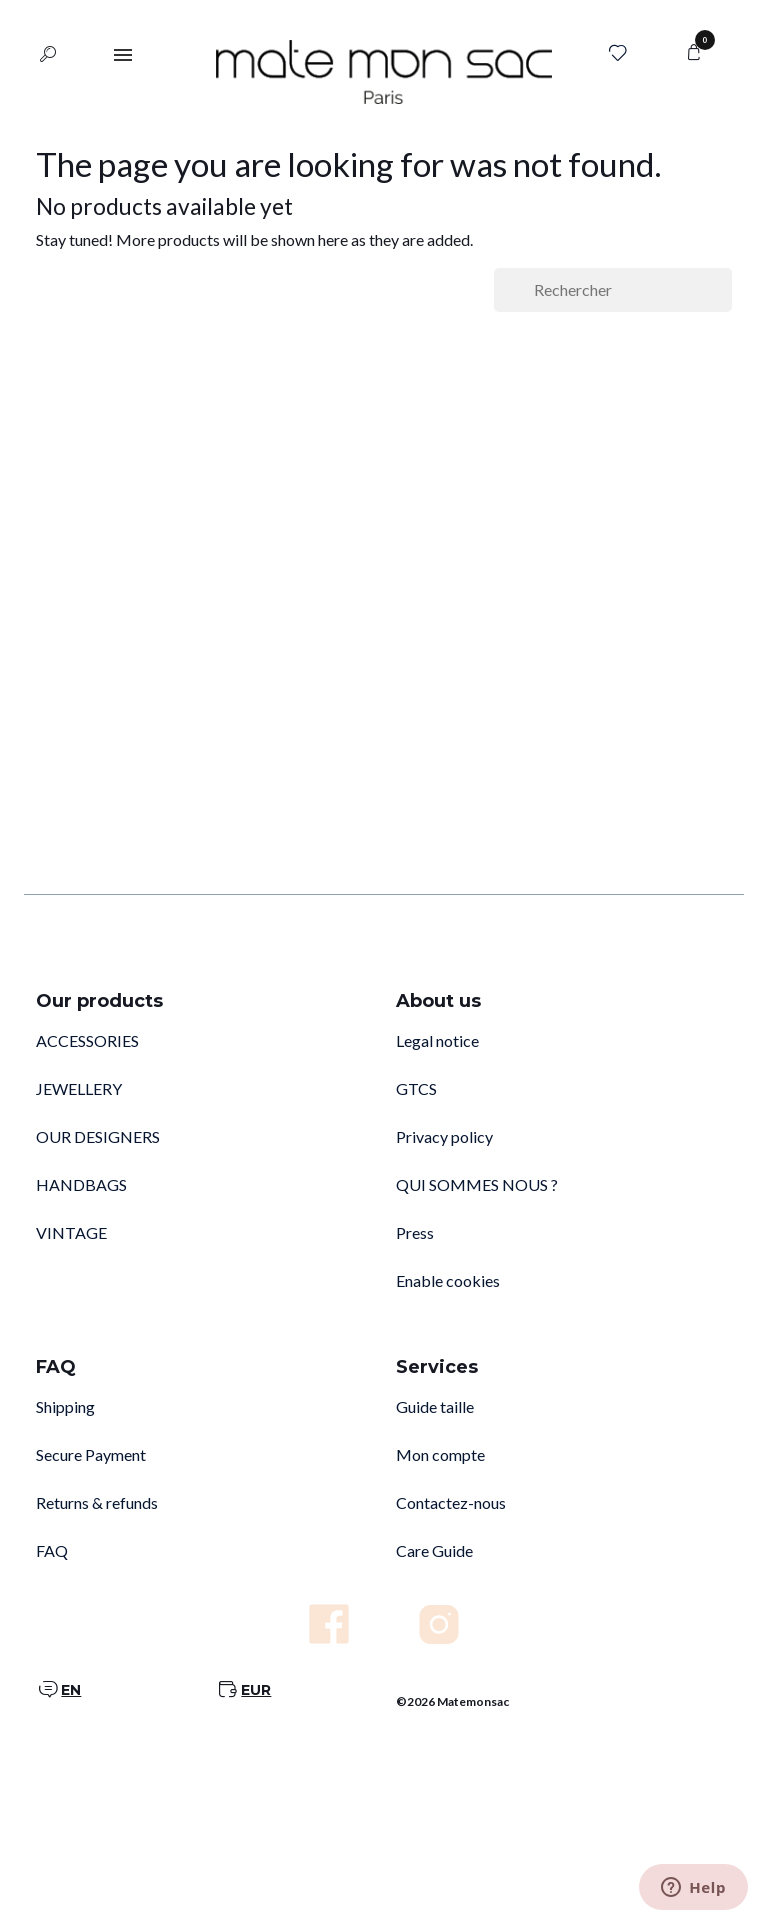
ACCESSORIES (87, 1040)
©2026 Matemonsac (452, 1701)
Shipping (65, 1406)
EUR (256, 1690)
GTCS (416, 1088)
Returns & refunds (97, 1502)
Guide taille (435, 1406)
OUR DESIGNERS (98, 1136)
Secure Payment (91, 1454)
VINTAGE (71, 1232)
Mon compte (440, 1454)
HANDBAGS (81, 1184)
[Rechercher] (613, 290)
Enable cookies (448, 1280)
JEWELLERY (79, 1088)
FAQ (52, 1550)
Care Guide (434, 1550)
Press (415, 1232)
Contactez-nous (451, 1502)
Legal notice (437, 1040)
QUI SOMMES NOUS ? (477, 1184)
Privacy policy (444, 1136)
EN (71, 1690)
